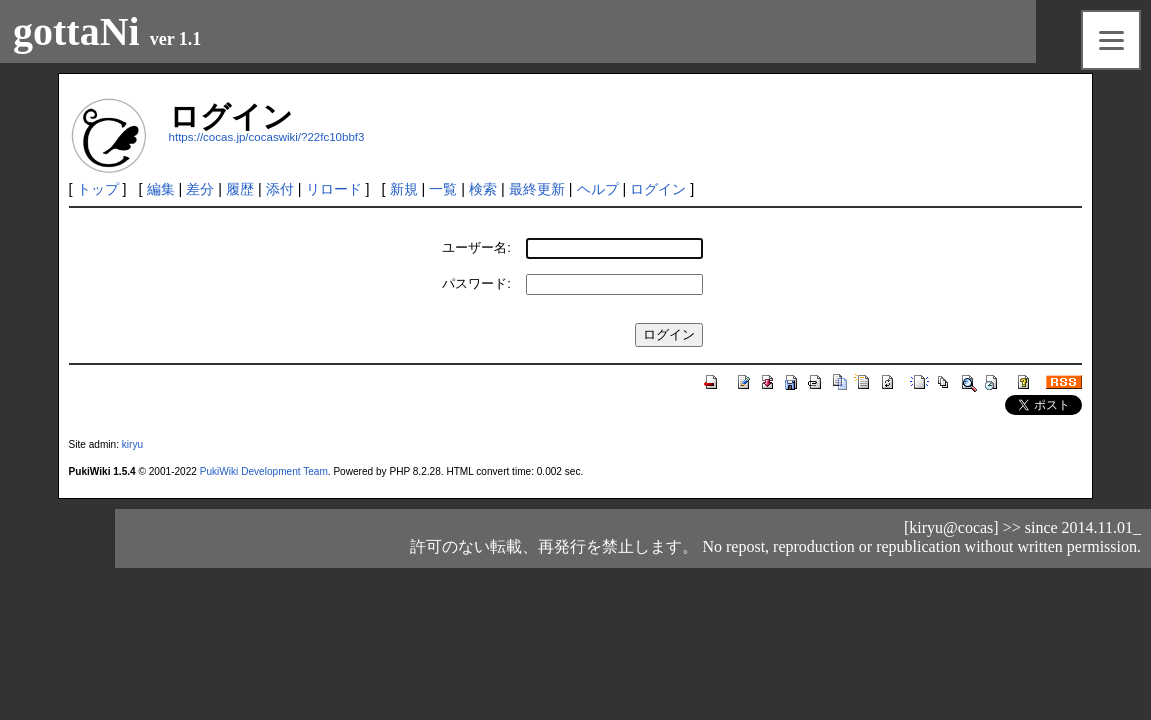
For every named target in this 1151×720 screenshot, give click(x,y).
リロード (334, 189)
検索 (483, 189)
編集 (161, 189)
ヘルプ (598, 189)
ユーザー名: (476, 247)
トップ (98, 189)
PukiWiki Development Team (264, 471)
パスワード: (476, 283)
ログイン (658, 189)
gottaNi (76, 31)
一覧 (443, 189)
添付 (280, 189)
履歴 (240, 189)
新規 (404, 189)
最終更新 (537, 189)
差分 (200, 189)
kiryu (132, 444)
